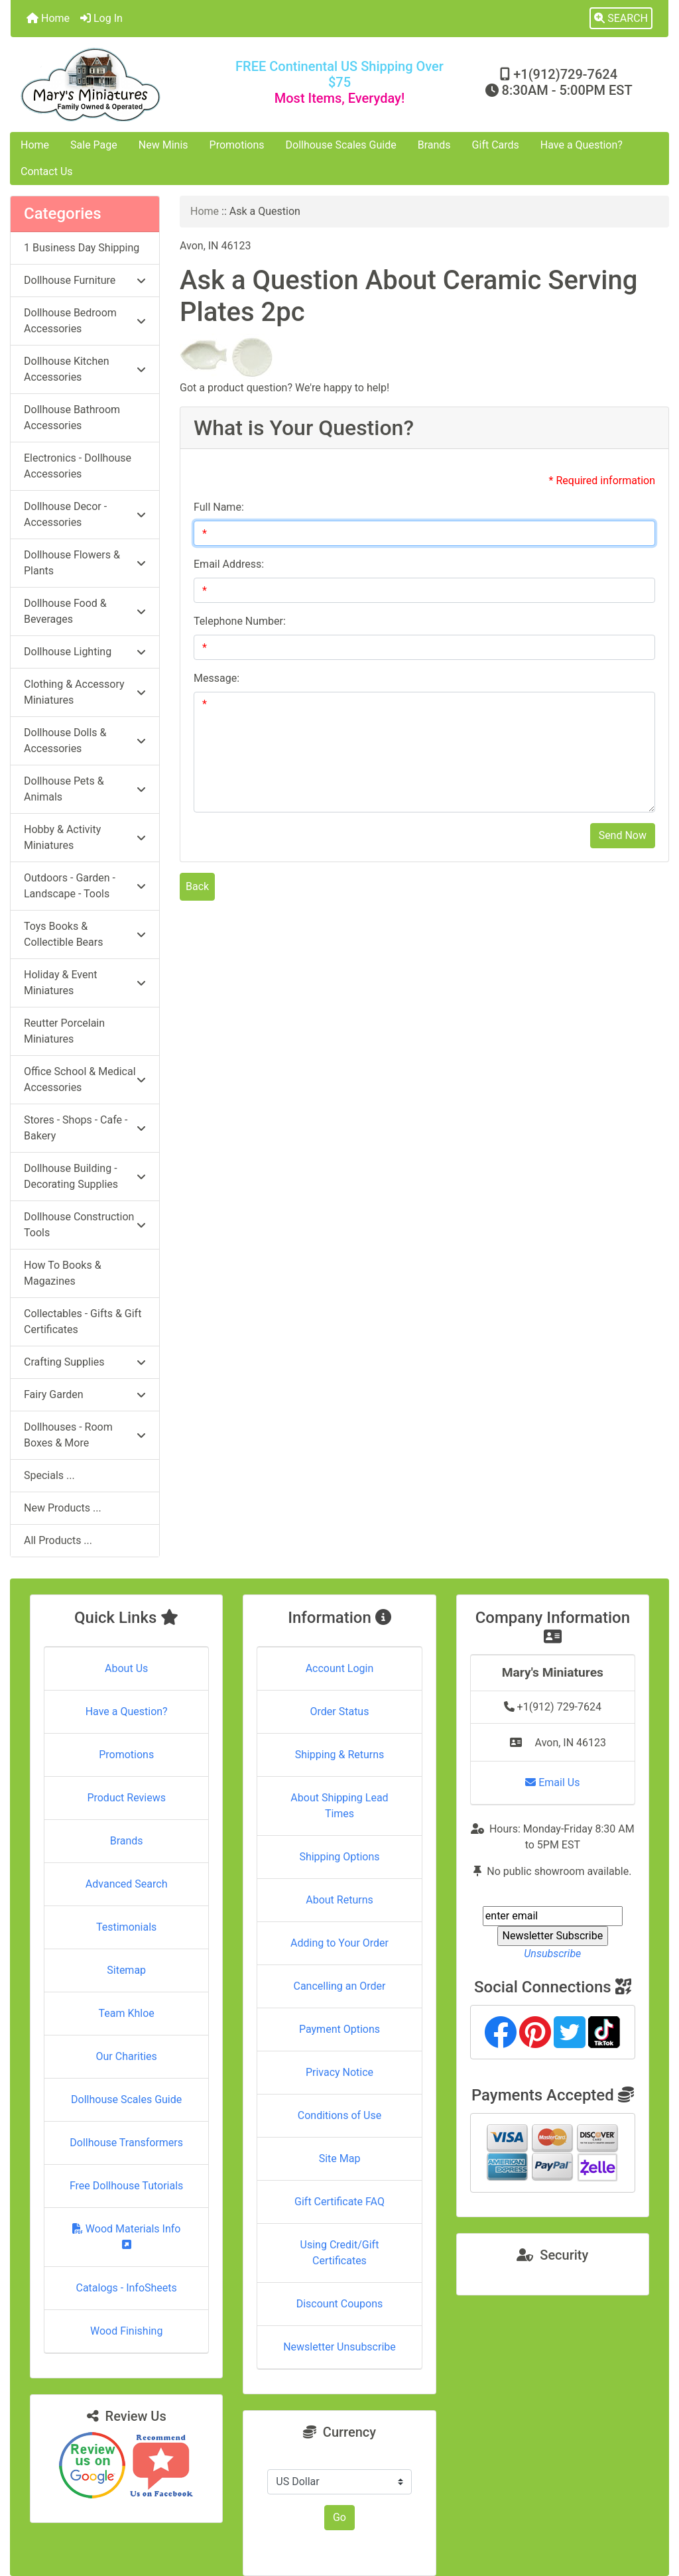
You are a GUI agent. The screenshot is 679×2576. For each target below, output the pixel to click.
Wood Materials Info (126, 2236)
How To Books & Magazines (62, 1273)
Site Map (340, 2158)
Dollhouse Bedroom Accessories (85, 320)
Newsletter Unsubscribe (339, 2347)
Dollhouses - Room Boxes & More (85, 1435)
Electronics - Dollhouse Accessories (77, 466)
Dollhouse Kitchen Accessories (85, 369)
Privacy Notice (339, 2072)
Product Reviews (126, 1797)
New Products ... (62, 1508)
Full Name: (219, 507)
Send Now (623, 835)
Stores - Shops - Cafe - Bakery (85, 1128)
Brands (434, 145)
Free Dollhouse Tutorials (126, 2185)
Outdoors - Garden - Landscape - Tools (85, 885)
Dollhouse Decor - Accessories (85, 514)
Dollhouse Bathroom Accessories (72, 417)
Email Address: (229, 564)
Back (197, 886)
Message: (216, 678)
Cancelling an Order (339, 1986)
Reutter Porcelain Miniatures (64, 1031)
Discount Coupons (339, 2303)
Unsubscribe (552, 1953)
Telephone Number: (240, 621)
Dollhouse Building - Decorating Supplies (85, 1176)
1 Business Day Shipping (81, 247)
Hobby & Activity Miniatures (85, 837)
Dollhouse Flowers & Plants (85, 562)
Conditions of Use (339, 2115)
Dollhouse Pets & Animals (85, 789)
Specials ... (49, 1475)
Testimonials (126, 1927)
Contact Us (47, 171)
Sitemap (126, 1970)
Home (48, 18)
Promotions (237, 145)
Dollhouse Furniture (85, 280)
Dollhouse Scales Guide (341, 145)
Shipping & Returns (340, 1754)
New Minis (163, 145)
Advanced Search (127, 1884)
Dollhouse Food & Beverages (85, 611)
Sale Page (93, 145)
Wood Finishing (126, 2331)
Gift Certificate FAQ (339, 2201)
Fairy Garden (85, 1394)
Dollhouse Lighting (85, 651)
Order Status (339, 1711)
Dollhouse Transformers (126, 2142)
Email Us (552, 1782)
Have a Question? (581, 145)
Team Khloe (126, 2013)
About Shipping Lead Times (339, 1805)
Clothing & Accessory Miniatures (85, 692)
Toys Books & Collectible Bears (85, 934)
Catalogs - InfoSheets (126, 2288)
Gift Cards (495, 145)
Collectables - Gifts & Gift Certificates (82, 1321)
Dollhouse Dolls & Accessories (85, 740)
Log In (101, 18)
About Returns (339, 1900)
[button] (621, 18)
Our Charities (126, 2056)
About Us (126, 1668)
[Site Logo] (120, 84)
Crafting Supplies (85, 1362)
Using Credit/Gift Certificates (339, 2252)
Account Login (340, 1668)
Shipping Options (339, 1856)
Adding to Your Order (339, 1943)
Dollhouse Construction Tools (85, 1224)
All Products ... (58, 1540)
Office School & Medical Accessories (85, 1079)
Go (339, 2517)
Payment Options (339, 2029)
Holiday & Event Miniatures (85, 982)
